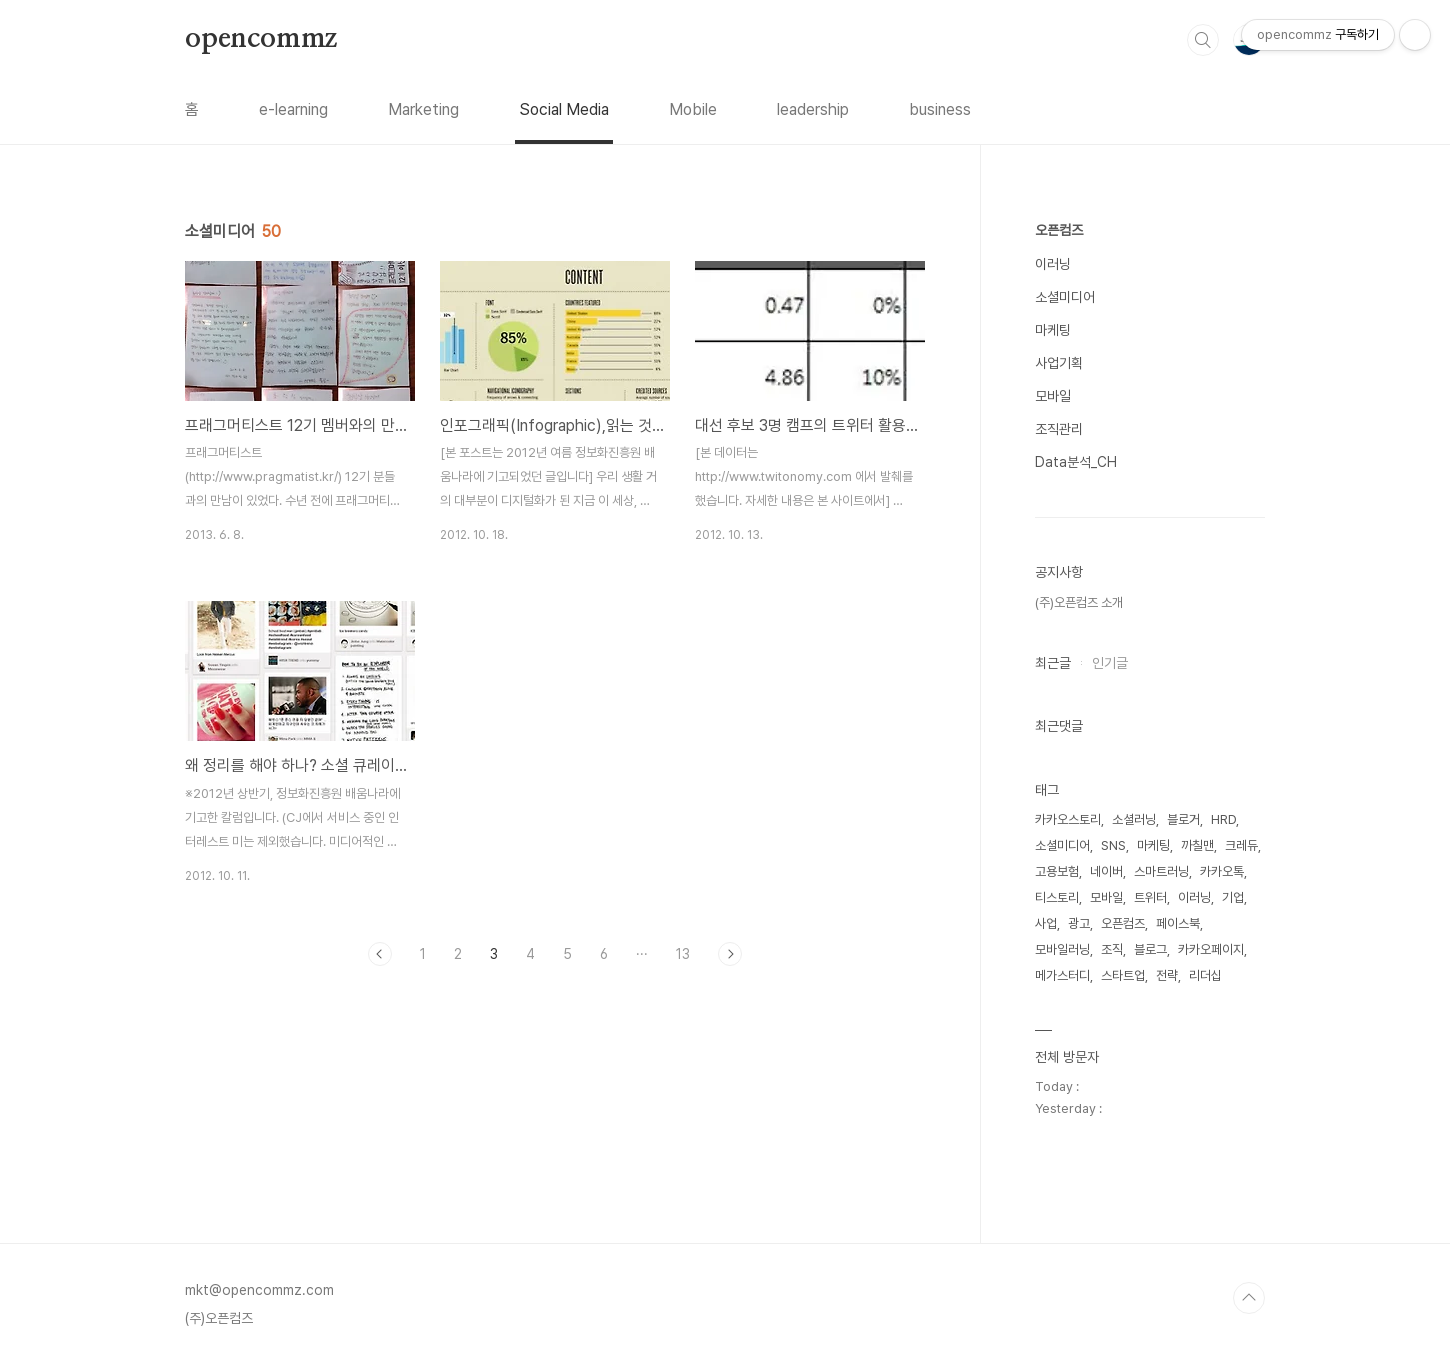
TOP (1249, 1298)
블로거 (1183, 819)
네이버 (1106, 871)
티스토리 (1057, 897)
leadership (813, 109)
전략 (1167, 975)
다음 (730, 954)
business (940, 109)
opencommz (261, 39)
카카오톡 (1222, 871)
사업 (1046, 923)
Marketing (423, 109)
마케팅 (1053, 330)
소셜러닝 (1134, 819)
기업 (1233, 897)
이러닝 (1053, 264)
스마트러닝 (1161, 871)
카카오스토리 (1068, 819)
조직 (1112, 949)
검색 (1203, 40)
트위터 (1150, 897)
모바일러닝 (1062, 949)
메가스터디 (1062, 975)
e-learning (293, 109)
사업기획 (1059, 363)
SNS (1113, 845)
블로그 (1150, 949)
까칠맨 (1197, 845)
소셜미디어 (1065, 297)
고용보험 (1057, 871)
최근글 (1053, 663)
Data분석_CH (1076, 462)
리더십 (1205, 975)
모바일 (1053, 396)
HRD (1223, 819)
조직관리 (1059, 429)
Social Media (564, 109)
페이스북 (1178, 923)
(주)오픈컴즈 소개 (1079, 602)
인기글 (1110, 663)
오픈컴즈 (1059, 230)
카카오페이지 (1211, 949)
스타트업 (1123, 975)
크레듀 (1241, 845)
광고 (1079, 923)
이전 (380, 954)
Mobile (693, 109)
